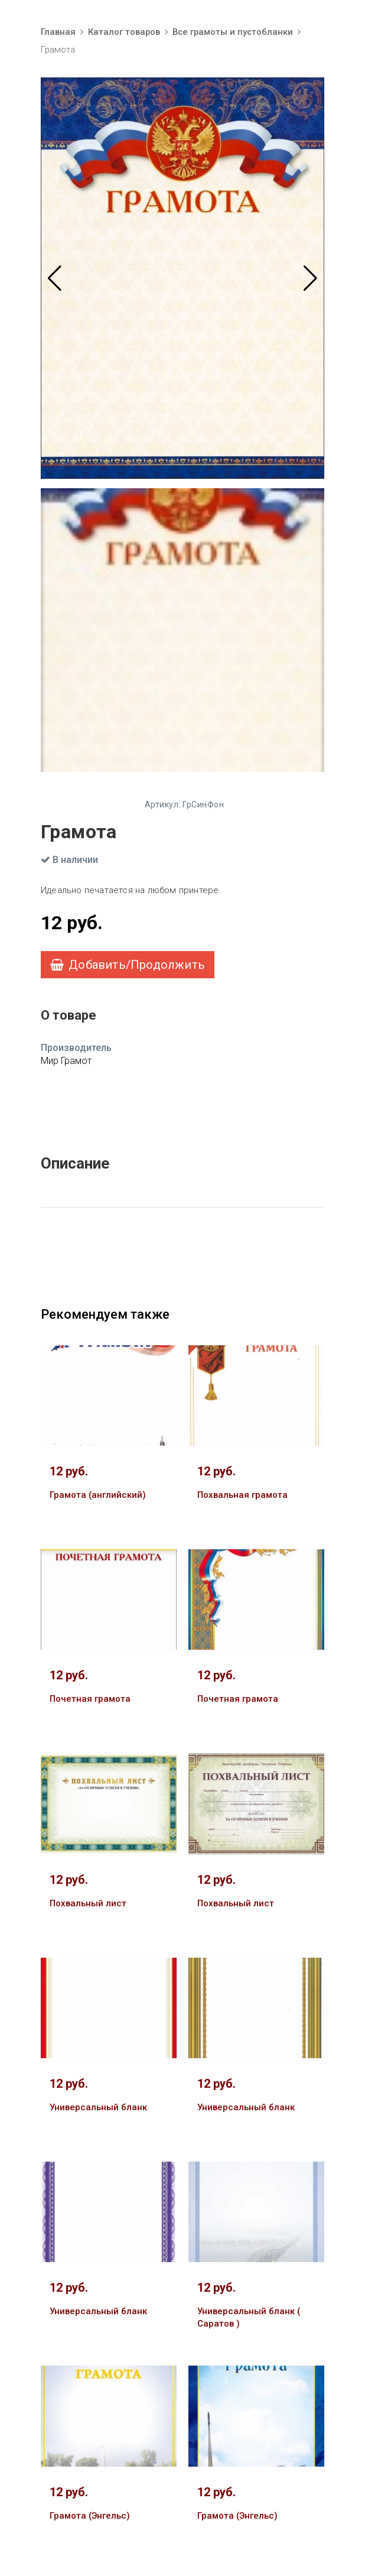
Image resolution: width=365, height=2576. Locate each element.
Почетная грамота (90, 1698)
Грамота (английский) (98, 1495)
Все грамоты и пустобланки (232, 32)
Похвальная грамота (242, 1495)
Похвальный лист (88, 1903)
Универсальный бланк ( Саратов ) (248, 2317)
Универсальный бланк (98, 2107)
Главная (58, 32)
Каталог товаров (124, 32)
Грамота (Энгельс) (90, 2515)
